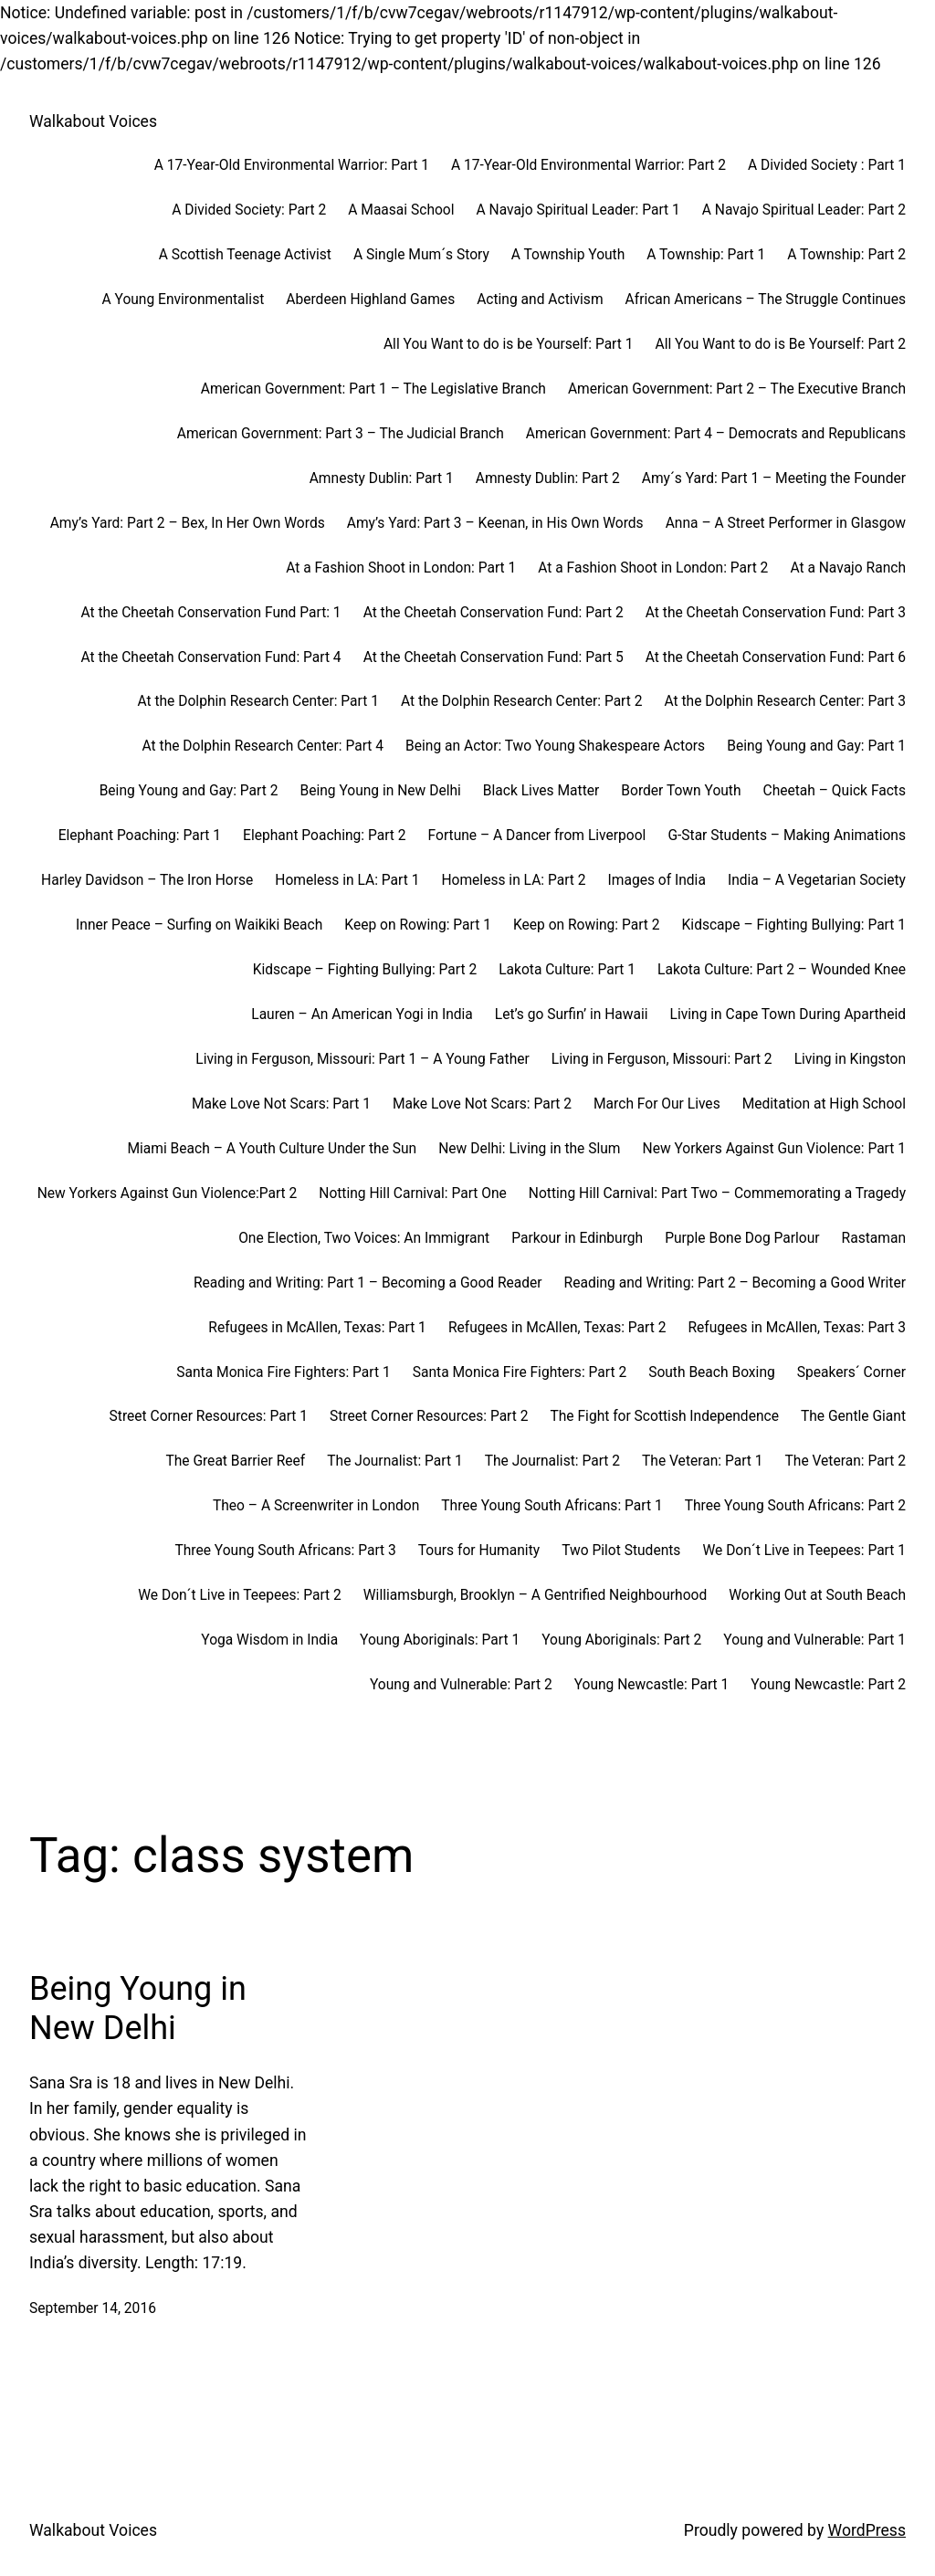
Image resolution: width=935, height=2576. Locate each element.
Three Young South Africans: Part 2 (795, 1506)
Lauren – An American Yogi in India (362, 1014)
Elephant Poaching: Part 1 (139, 835)
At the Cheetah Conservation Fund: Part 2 (493, 613)
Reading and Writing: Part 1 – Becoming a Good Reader (368, 1283)
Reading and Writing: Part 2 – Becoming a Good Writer (735, 1283)
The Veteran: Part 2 (845, 1461)
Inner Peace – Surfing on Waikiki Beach (199, 925)
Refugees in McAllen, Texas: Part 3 (797, 1328)
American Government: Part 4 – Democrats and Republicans (716, 434)
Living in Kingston (850, 1059)
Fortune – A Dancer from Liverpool (537, 835)
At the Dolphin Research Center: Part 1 (258, 701)
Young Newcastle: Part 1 (652, 1685)
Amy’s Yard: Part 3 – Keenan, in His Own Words (495, 523)
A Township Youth (568, 255)
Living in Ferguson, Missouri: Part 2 (662, 1059)
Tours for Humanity (479, 1550)
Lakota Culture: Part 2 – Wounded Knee (781, 970)
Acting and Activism (540, 299)
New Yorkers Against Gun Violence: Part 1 (774, 1149)
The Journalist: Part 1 (394, 1461)
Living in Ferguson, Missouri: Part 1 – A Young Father (362, 1059)
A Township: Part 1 (705, 255)
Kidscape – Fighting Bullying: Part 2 (365, 970)
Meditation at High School (824, 1104)
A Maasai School (401, 210)
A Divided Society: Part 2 (249, 210)
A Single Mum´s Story (421, 255)
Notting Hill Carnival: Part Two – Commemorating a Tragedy (717, 1193)
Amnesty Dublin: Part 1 (382, 478)
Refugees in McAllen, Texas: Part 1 (317, 1328)
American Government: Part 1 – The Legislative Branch (373, 389)
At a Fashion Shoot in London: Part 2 (653, 568)
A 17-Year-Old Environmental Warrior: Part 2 (588, 165)
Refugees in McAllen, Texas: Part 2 (557, 1328)
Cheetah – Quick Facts (834, 791)
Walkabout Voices (93, 121)
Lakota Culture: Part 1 (567, 970)
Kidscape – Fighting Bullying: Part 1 (794, 925)
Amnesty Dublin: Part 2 (548, 478)
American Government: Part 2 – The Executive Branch (737, 389)
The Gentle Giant (853, 1416)
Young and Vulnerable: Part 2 (461, 1685)
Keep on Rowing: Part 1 (417, 925)
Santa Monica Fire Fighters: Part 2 (519, 1372)
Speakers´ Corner (851, 1372)
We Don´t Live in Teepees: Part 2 (239, 1595)
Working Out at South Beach (817, 1595)
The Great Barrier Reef (235, 1461)
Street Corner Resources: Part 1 (209, 1416)
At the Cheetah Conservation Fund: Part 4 (210, 657)
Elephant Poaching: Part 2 (324, 835)
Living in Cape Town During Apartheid (788, 1014)
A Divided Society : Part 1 (827, 165)
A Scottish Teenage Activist (245, 255)
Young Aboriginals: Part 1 (440, 1640)
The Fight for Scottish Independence (664, 1416)
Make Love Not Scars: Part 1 (281, 1104)
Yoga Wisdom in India (269, 1640)
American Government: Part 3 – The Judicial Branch (340, 434)
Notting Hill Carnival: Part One (413, 1193)
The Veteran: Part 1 (702, 1461)
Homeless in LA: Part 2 (513, 880)
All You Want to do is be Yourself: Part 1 (508, 344)
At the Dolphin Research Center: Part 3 (785, 701)
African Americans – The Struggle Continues (765, 299)
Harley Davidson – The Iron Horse (147, 880)
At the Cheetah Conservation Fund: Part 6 (776, 657)
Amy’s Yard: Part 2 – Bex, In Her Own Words (187, 523)
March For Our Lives (657, 1104)
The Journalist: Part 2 (552, 1461)
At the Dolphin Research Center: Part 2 (522, 701)
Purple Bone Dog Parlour (742, 1238)
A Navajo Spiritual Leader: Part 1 (578, 210)
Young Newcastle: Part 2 (828, 1685)
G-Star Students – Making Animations (786, 835)
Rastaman (874, 1238)
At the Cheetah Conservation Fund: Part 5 (493, 657)
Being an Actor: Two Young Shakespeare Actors (555, 746)
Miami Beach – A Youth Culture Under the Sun (271, 1149)
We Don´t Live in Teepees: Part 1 (804, 1550)
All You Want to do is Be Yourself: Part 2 (780, 344)
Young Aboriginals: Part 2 (621, 1640)
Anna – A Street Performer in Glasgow (786, 523)
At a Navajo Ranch (848, 568)
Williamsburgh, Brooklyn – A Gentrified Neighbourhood (535, 1595)
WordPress (867, 2530)
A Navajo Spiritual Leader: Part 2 (804, 210)
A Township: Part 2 (846, 255)
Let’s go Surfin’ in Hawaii (571, 1014)
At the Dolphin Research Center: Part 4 (263, 746)
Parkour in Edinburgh (577, 1238)
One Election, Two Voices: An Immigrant (363, 1238)
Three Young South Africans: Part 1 (551, 1506)
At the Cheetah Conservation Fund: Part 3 (776, 613)
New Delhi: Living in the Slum (529, 1149)
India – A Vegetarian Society (817, 880)
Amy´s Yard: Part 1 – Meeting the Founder (774, 478)
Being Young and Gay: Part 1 (816, 746)
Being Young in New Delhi (379, 791)
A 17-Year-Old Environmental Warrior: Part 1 (291, 165)
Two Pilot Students (621, 1550)
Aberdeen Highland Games (370, 299)
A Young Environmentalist (183, 299)
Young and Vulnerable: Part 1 (814, 1640)
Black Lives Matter (541, 791)
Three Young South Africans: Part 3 (284, 1550)
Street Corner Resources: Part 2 (429, 1416)
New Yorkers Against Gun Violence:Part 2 (167, 1193)
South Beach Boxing (711, 1372)
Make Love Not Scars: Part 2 (482, 1104)
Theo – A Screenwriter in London (316, 1506)
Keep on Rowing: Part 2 (586, 925)
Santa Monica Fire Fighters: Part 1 (283, 1372)
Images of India (657, 880)
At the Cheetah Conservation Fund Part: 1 (210, 613)
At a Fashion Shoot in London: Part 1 (401, 568)
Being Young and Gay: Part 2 (189, 791)
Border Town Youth (681, 791)
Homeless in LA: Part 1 (347, 880)
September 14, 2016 (92, 2308)
